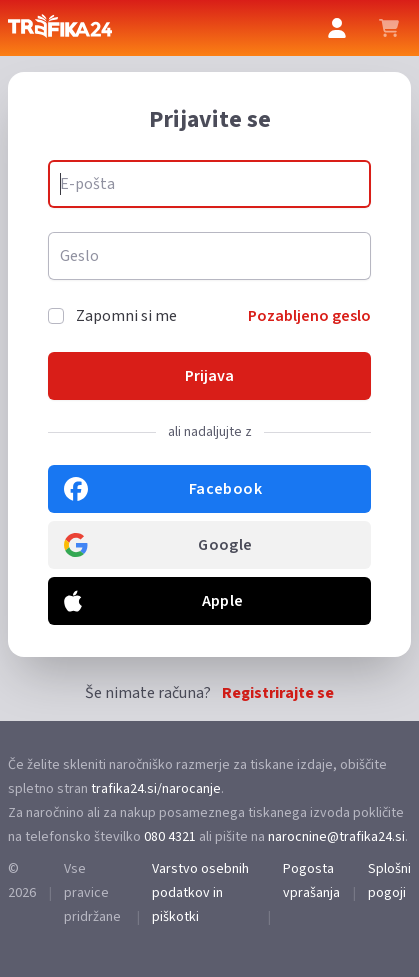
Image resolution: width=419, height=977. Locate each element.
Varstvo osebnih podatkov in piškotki (200, 893)
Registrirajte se (278, 693)
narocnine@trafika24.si (336, 837)
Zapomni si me (126, 316)
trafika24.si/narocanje (156, 789)
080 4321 (170, 837)
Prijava (209, 376)
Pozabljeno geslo (309, 316)
